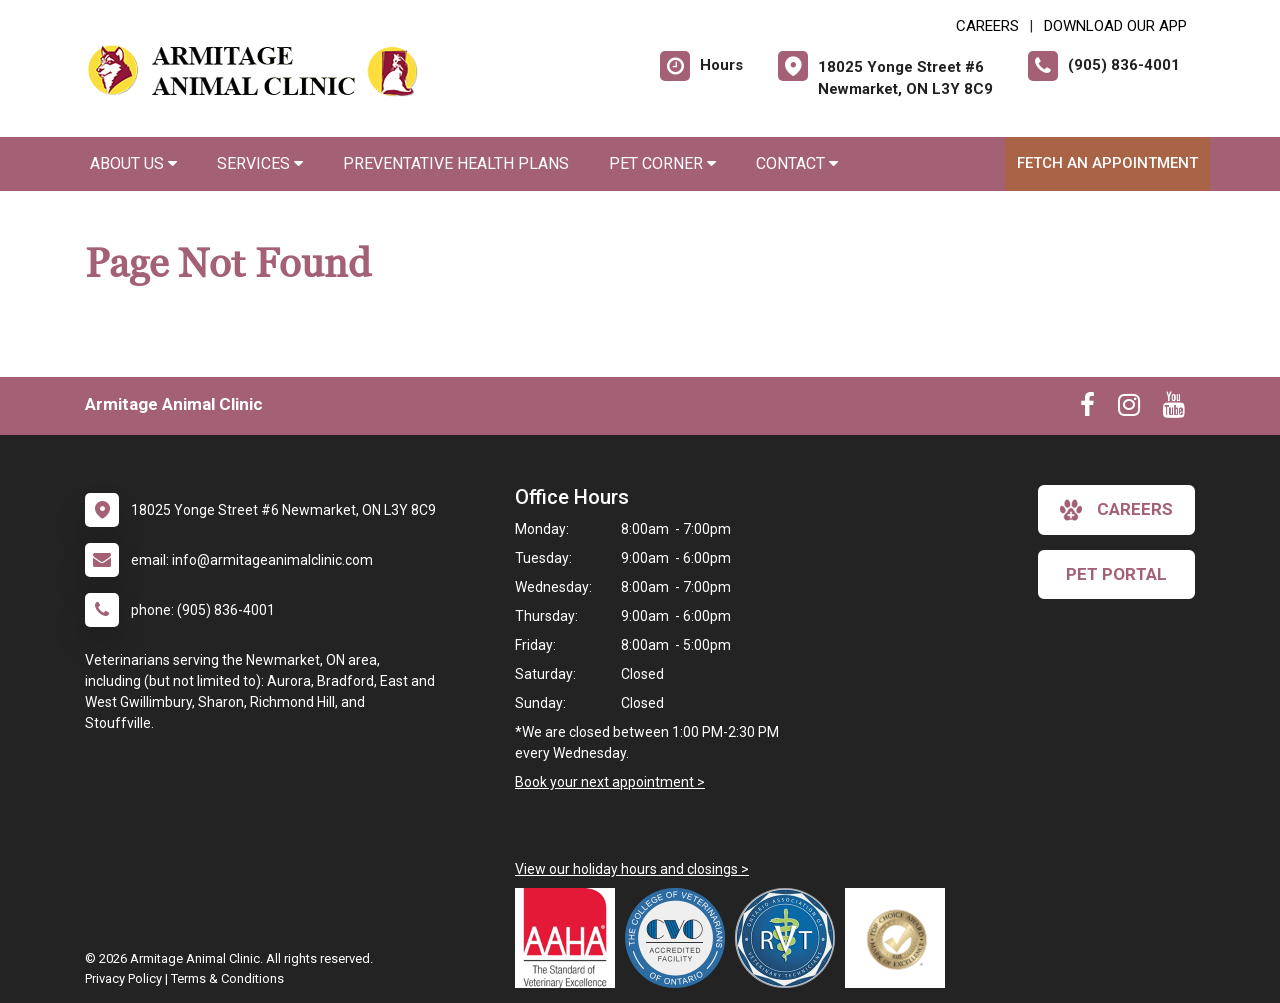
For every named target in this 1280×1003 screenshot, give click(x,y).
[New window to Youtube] (1174, 409)
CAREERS (987, 26)
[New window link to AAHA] (570, 938)
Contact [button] (797, 163)
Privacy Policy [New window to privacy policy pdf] (123, 978)
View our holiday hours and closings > (632, 869)
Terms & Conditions (227, 978)
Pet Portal (1116, 574)
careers (1116, 510)
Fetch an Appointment (1107, 163)
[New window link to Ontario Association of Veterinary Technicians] (790, 938)
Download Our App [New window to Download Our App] (1115, 26)
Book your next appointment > (610, 782)
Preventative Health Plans (456, 163)
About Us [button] (133, 163)
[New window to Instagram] (1129, 409)
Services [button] (260, 163)
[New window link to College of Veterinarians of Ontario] (680, 938)
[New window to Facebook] (1087, 409)
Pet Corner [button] (662, 163)
